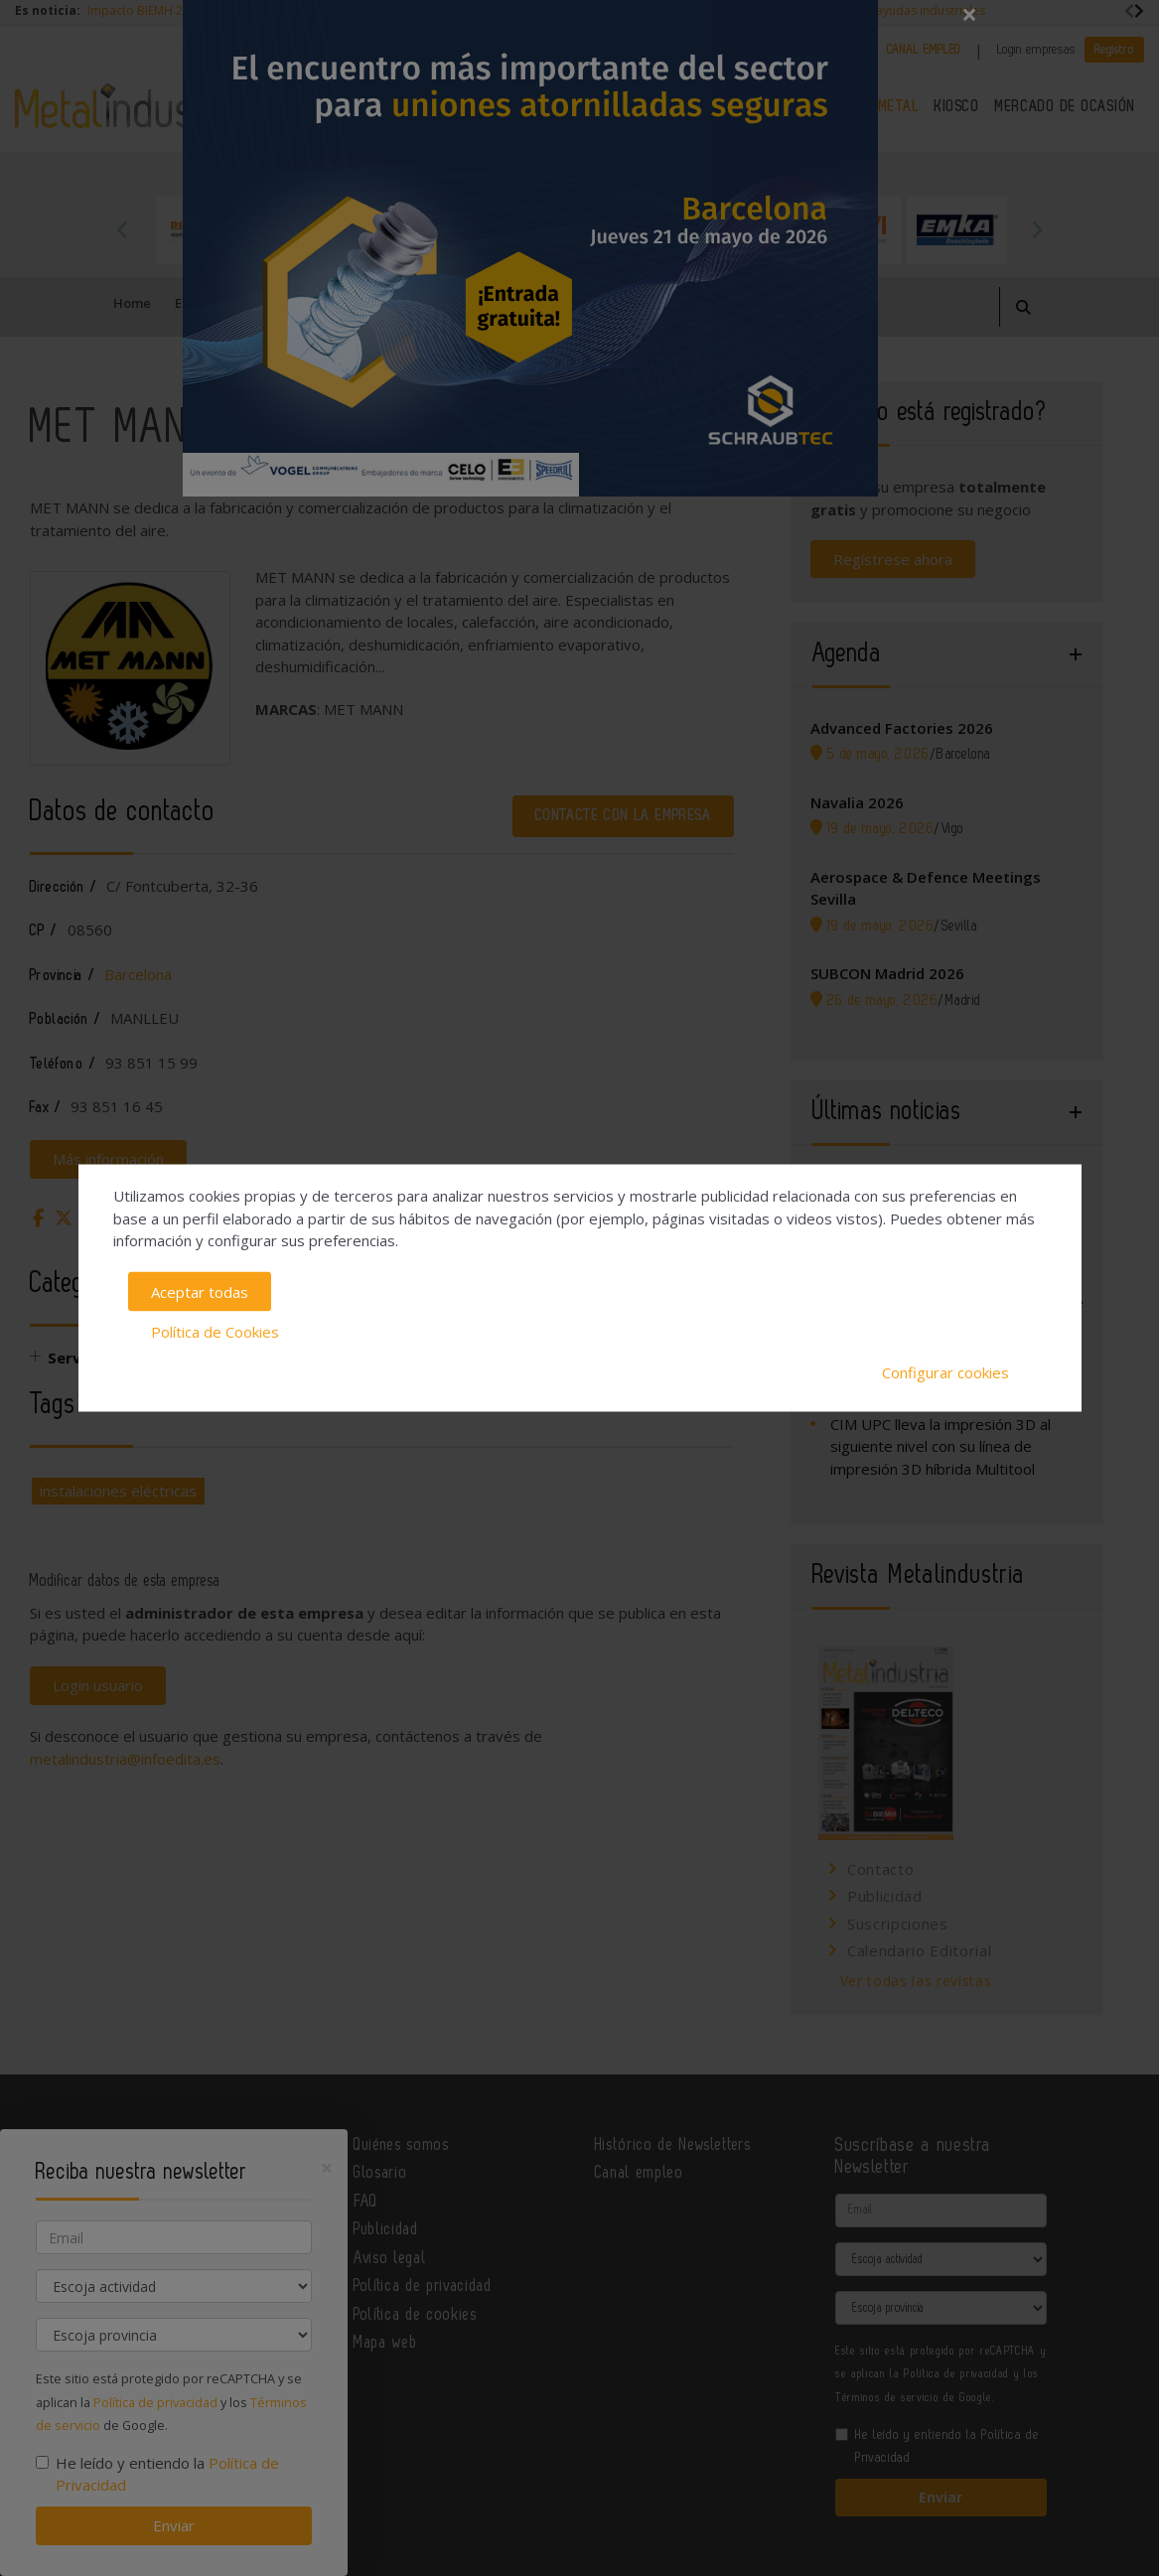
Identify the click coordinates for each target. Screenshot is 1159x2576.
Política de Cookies (215, 1332)
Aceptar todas (199, 1291)
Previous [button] (123, 229)
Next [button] (1037, 229)
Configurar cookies (945, 1371)
